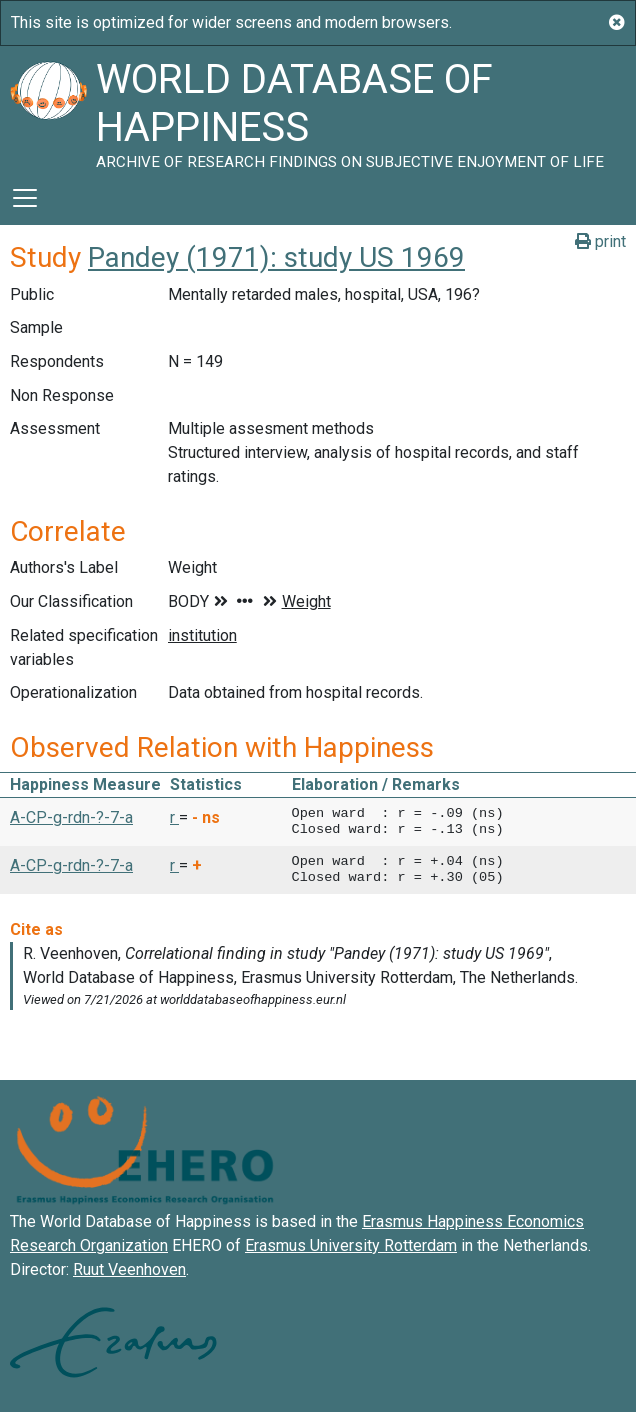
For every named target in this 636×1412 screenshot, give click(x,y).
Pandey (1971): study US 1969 (276, 257)
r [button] (174, 817)
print (600, 241)
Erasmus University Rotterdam (351, 1245)
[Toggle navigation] (25, 198)
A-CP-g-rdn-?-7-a (71, 817)
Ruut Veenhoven (129, 1269)
